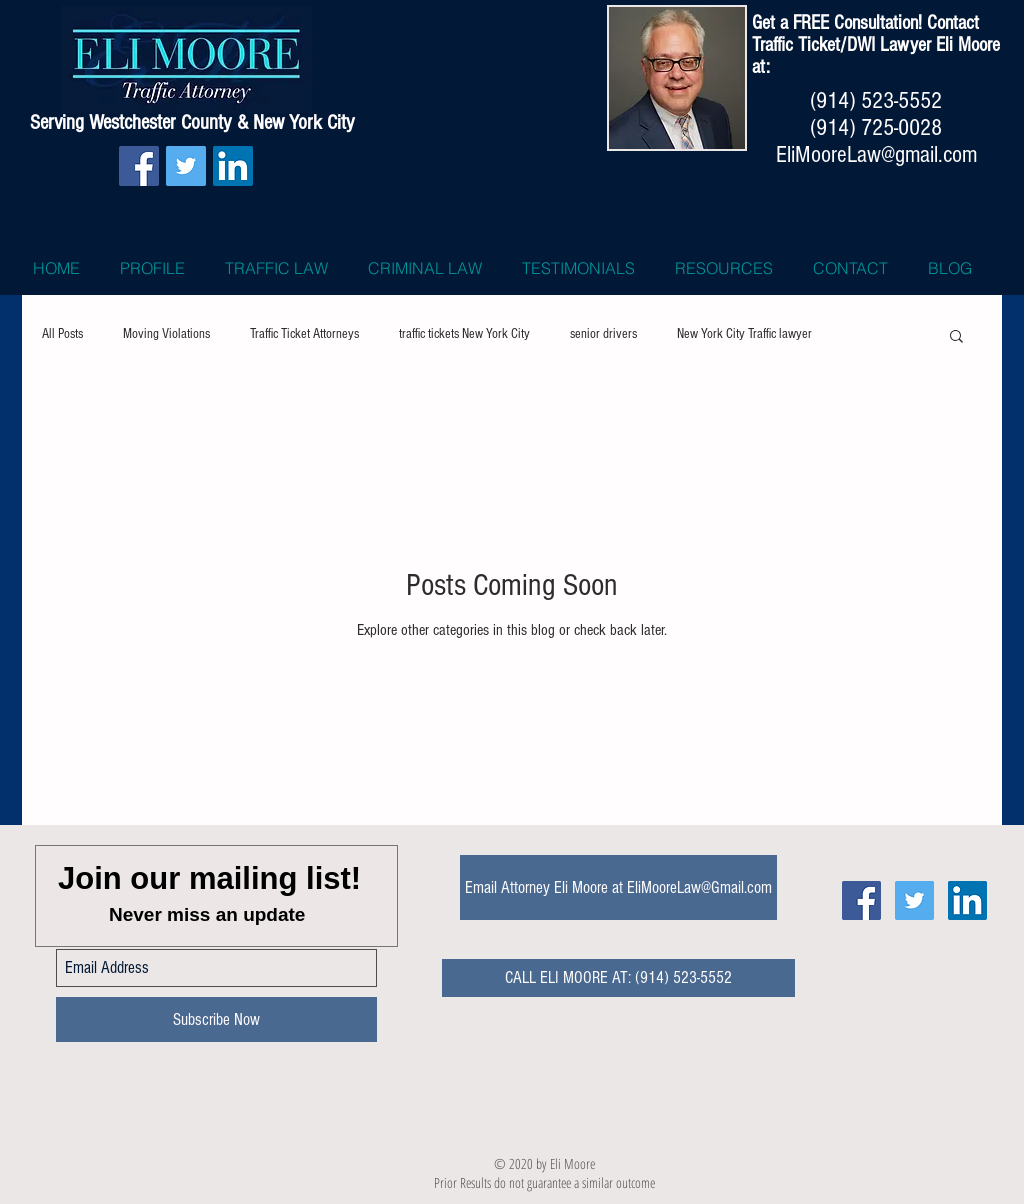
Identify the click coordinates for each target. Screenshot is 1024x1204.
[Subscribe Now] (216, 1019)
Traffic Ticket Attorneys (304, 334)
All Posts (62, 334)
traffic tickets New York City (464, 334)
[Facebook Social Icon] (139, 166)
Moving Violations (166, 334)
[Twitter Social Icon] (186, 166)
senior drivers (603, 334)
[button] (956, 337)
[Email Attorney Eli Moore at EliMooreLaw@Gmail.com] (618, 887)
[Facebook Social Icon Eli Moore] (861, 900)
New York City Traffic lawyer (744, 334)
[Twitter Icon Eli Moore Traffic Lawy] (914, 900)
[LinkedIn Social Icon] (233, 166)
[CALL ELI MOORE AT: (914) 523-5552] (618, 978)
